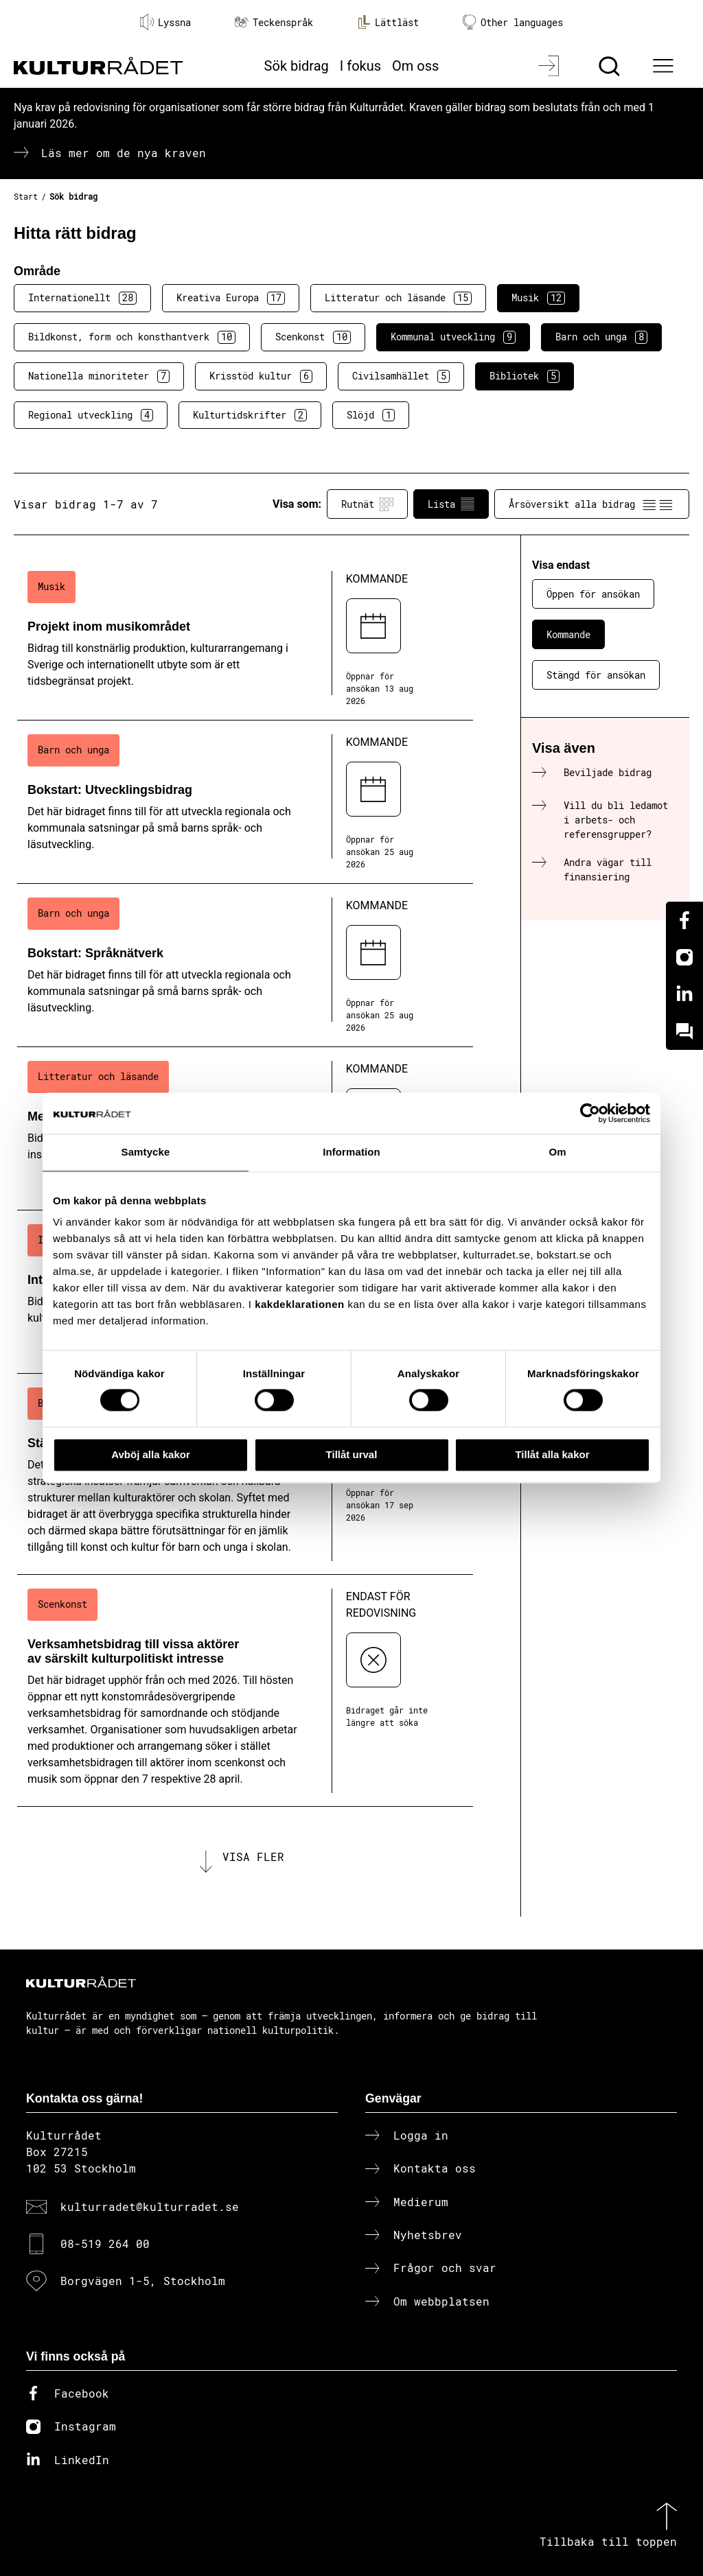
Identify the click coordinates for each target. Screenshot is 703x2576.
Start (26, 196)
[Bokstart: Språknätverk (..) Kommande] (245, 965)
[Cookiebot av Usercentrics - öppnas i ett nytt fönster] (590, 1113)
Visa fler (253, 1856)
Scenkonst (313, 337)
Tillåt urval (352, 1454)
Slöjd (371, 415)
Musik (538, 298)
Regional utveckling (90, 415)
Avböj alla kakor (150, 1454)
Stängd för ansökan (595, 674)
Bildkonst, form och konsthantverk (131, 337)
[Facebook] (684, 920)
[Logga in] (550, 66)
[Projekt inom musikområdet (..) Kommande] (245, 639)
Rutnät (367, 504)
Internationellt (82, 298)
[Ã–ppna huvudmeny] (665, 66)
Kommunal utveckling (453, 337)
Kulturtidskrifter (250, 415)
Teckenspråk (274, 22)
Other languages (513, 22)
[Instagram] (684, 957)
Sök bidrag (296, 66)
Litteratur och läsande (398, 298)
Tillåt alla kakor (552, 1454)
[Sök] (611, 66)
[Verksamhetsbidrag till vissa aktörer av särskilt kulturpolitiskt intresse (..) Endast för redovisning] (245, 1691)
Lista (451, 504)
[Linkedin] (684, 994)
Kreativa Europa (230, 298)
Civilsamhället (401, 376)
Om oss (415, 66)
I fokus (360, 66)
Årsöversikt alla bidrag (592, 504)
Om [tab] (557, 1152)
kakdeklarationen (300, 1304)
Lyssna (165, 22)
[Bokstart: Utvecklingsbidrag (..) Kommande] (245, 802)
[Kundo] (684, 1031)
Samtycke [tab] (146, 1152)
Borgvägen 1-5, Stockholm (142, 2280)
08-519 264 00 (105, 2243)
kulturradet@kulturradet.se (149, 2206)
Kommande (568, 634)
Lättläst (388, 22)
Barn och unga (601, 337)
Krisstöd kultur (260, 376)
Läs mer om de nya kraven (123, 152)
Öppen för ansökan (593, 593)
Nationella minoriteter (99, 376)
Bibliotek (524, 376)
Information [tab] (351, 1152)
